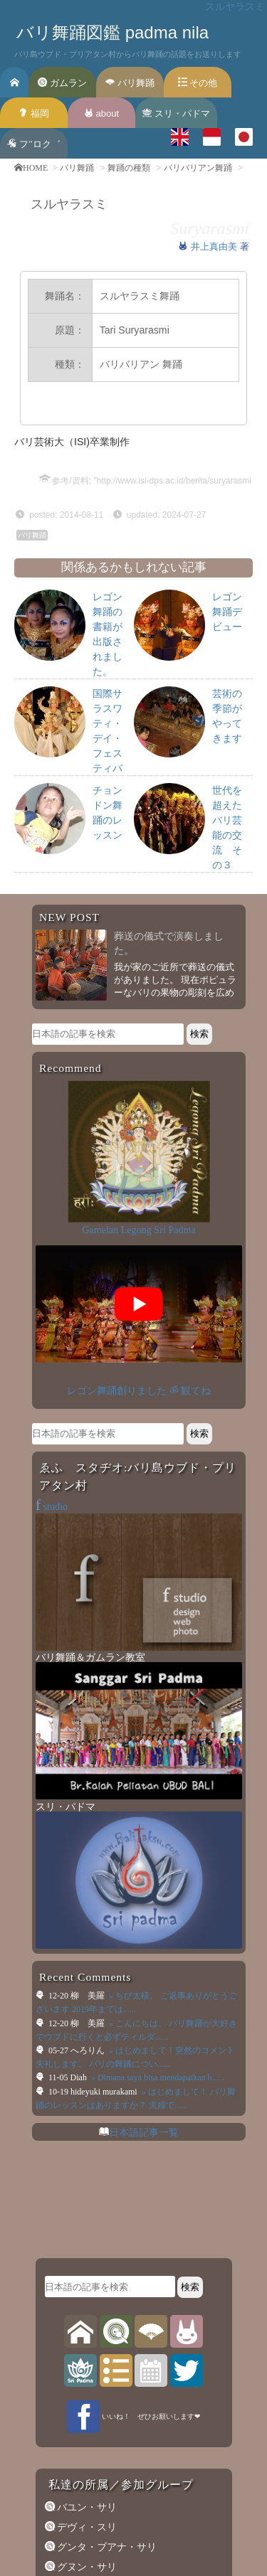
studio (52, 1397)
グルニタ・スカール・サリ (116, 2111)
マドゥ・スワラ (91, 2131)
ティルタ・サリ (91, 2295)
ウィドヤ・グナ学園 (101, 2355)
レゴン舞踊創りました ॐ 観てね (139, 1281)
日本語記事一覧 (144, 1635)
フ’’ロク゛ (33, 144)
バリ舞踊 (130, 83)
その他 (198, 83)
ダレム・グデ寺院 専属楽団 (117, 2235)
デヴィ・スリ (86, 2030)
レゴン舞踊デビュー (227, 612)
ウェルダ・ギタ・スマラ (111, 2335)
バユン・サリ (86, 2010)
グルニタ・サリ (91, 2091)
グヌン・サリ (86, 2071)
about (101, 113)
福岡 (34, 113)
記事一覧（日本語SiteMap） (118, 2373)
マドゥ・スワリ (91, 2194)
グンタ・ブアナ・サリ (106, 2051)
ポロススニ (81, 2214)
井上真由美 (215, 246)
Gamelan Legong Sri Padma (139, 1229)
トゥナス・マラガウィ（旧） (121, 2315)
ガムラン (62, 83)
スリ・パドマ (176, 113)
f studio (86, 2538)
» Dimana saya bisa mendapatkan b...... (157, 1582)
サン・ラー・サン (96, 2255)
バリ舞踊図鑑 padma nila (112, 32)
